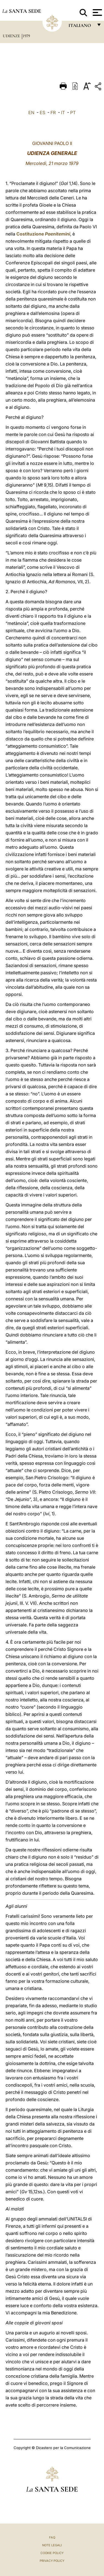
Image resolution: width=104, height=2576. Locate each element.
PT (73, 112)
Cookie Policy (52, 2553)
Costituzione (43, 234)
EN (31, 112)
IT (63, 112)
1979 (26, 35)
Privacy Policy (52, 2561)
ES (42, 112)
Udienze (12, 35)
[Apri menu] (96, 12)
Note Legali (52, 2545)
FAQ (52, 2537)
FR (53, 112)
